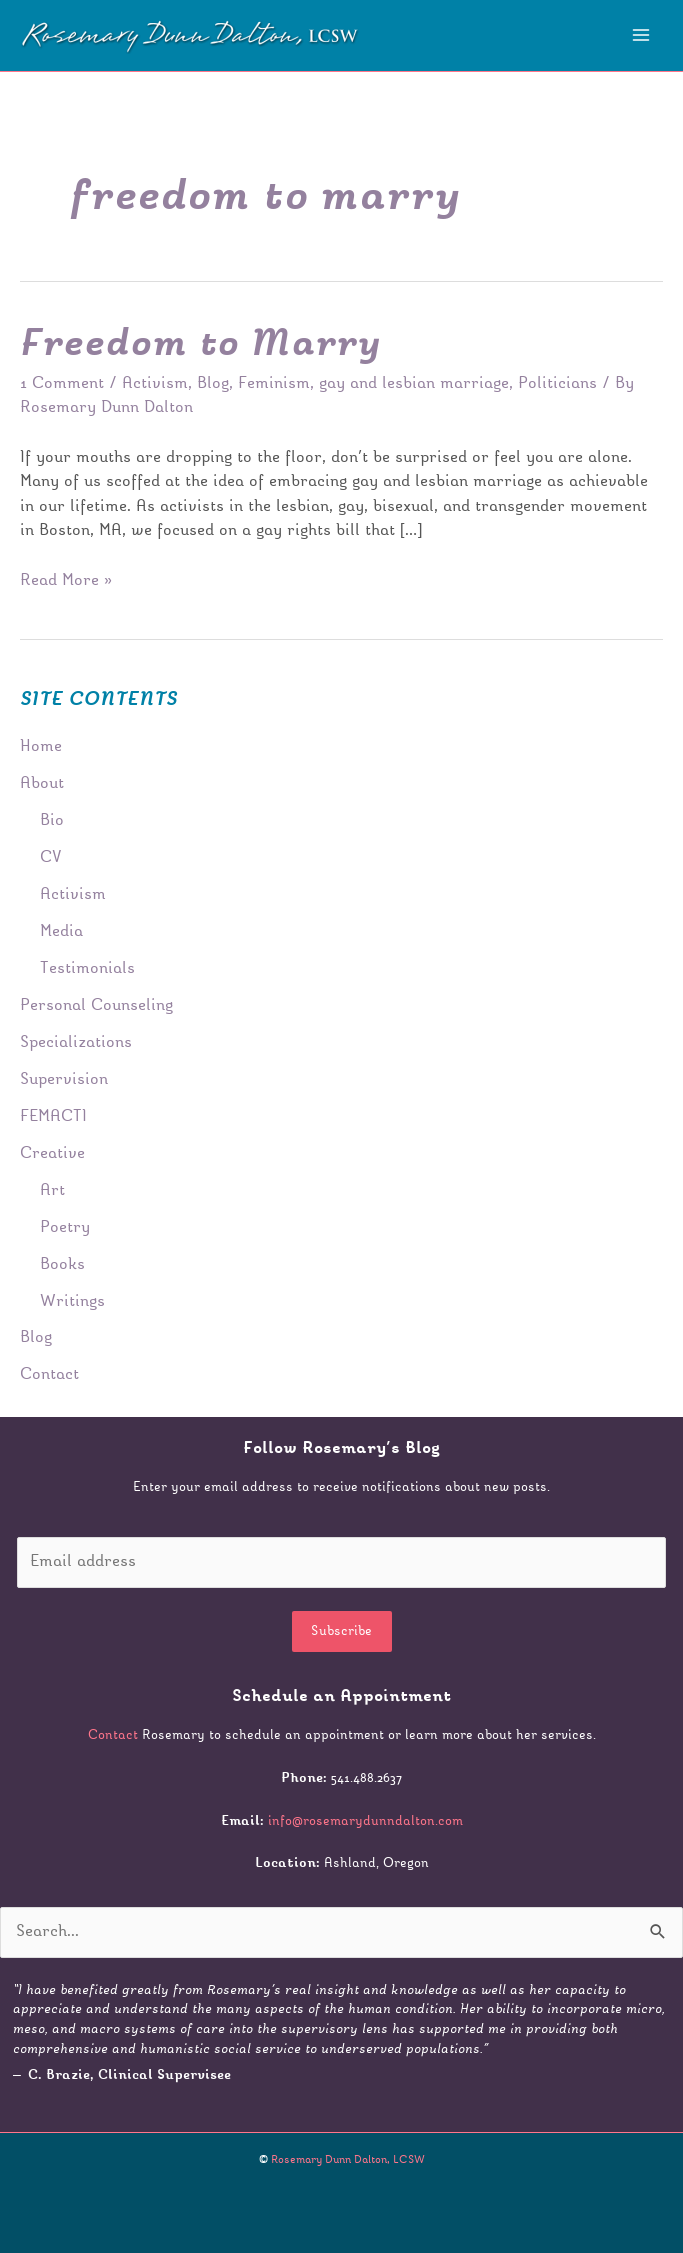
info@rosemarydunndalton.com (365, 1821)
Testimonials (87, 969)
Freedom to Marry (200, 345)
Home (41, 747)
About (42, 784)
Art (52, 1191)
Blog (213, 384)
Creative (52, 1154)
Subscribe (341, 1631)
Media (61, 932)
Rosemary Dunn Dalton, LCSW (348, 2160)
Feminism (274, 384)
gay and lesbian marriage (414, 384)
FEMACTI (53, 1117)
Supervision (64, 1080)
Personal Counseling (96, 1006)
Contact (49, 1375)
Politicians (557, 384)
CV (51, 858)
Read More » (66, 579)
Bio (52, 821)
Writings (72, 1302)
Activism (155, 384)
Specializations (76, 1043)
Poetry (65, 1228)
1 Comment (62, 384)
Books (62, 1265)
